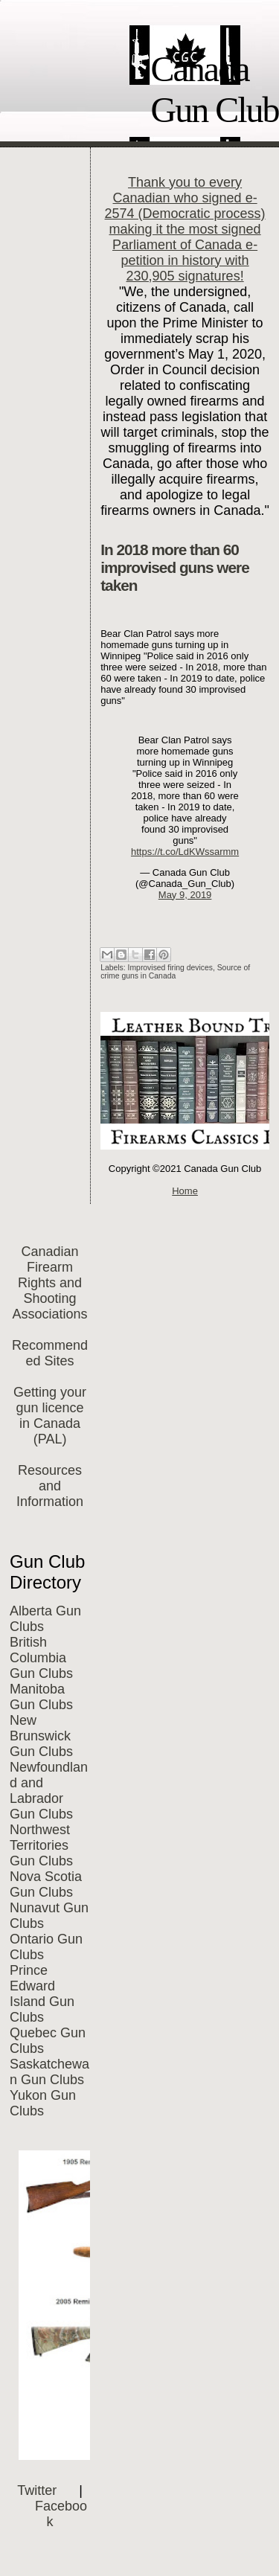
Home (185, 1190)
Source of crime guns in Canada (175, 972)
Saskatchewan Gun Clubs (49, 2072)
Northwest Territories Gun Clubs (41, 1845)
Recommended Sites (50, 1353)
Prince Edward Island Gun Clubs (42, 1994)
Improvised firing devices (170, 968)
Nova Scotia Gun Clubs (46, 1884)
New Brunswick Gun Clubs (41, 1736)
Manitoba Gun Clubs (41, 1697)
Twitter (37, 2490)
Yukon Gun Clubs (43, 2103)
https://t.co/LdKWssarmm (185, 851)
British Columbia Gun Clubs (41, 1658)
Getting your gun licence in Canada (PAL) (49, 1415)
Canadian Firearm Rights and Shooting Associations (50, 1282)
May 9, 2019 (185, 894)
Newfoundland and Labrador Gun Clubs (49, 1791)
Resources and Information (49, 1486)
